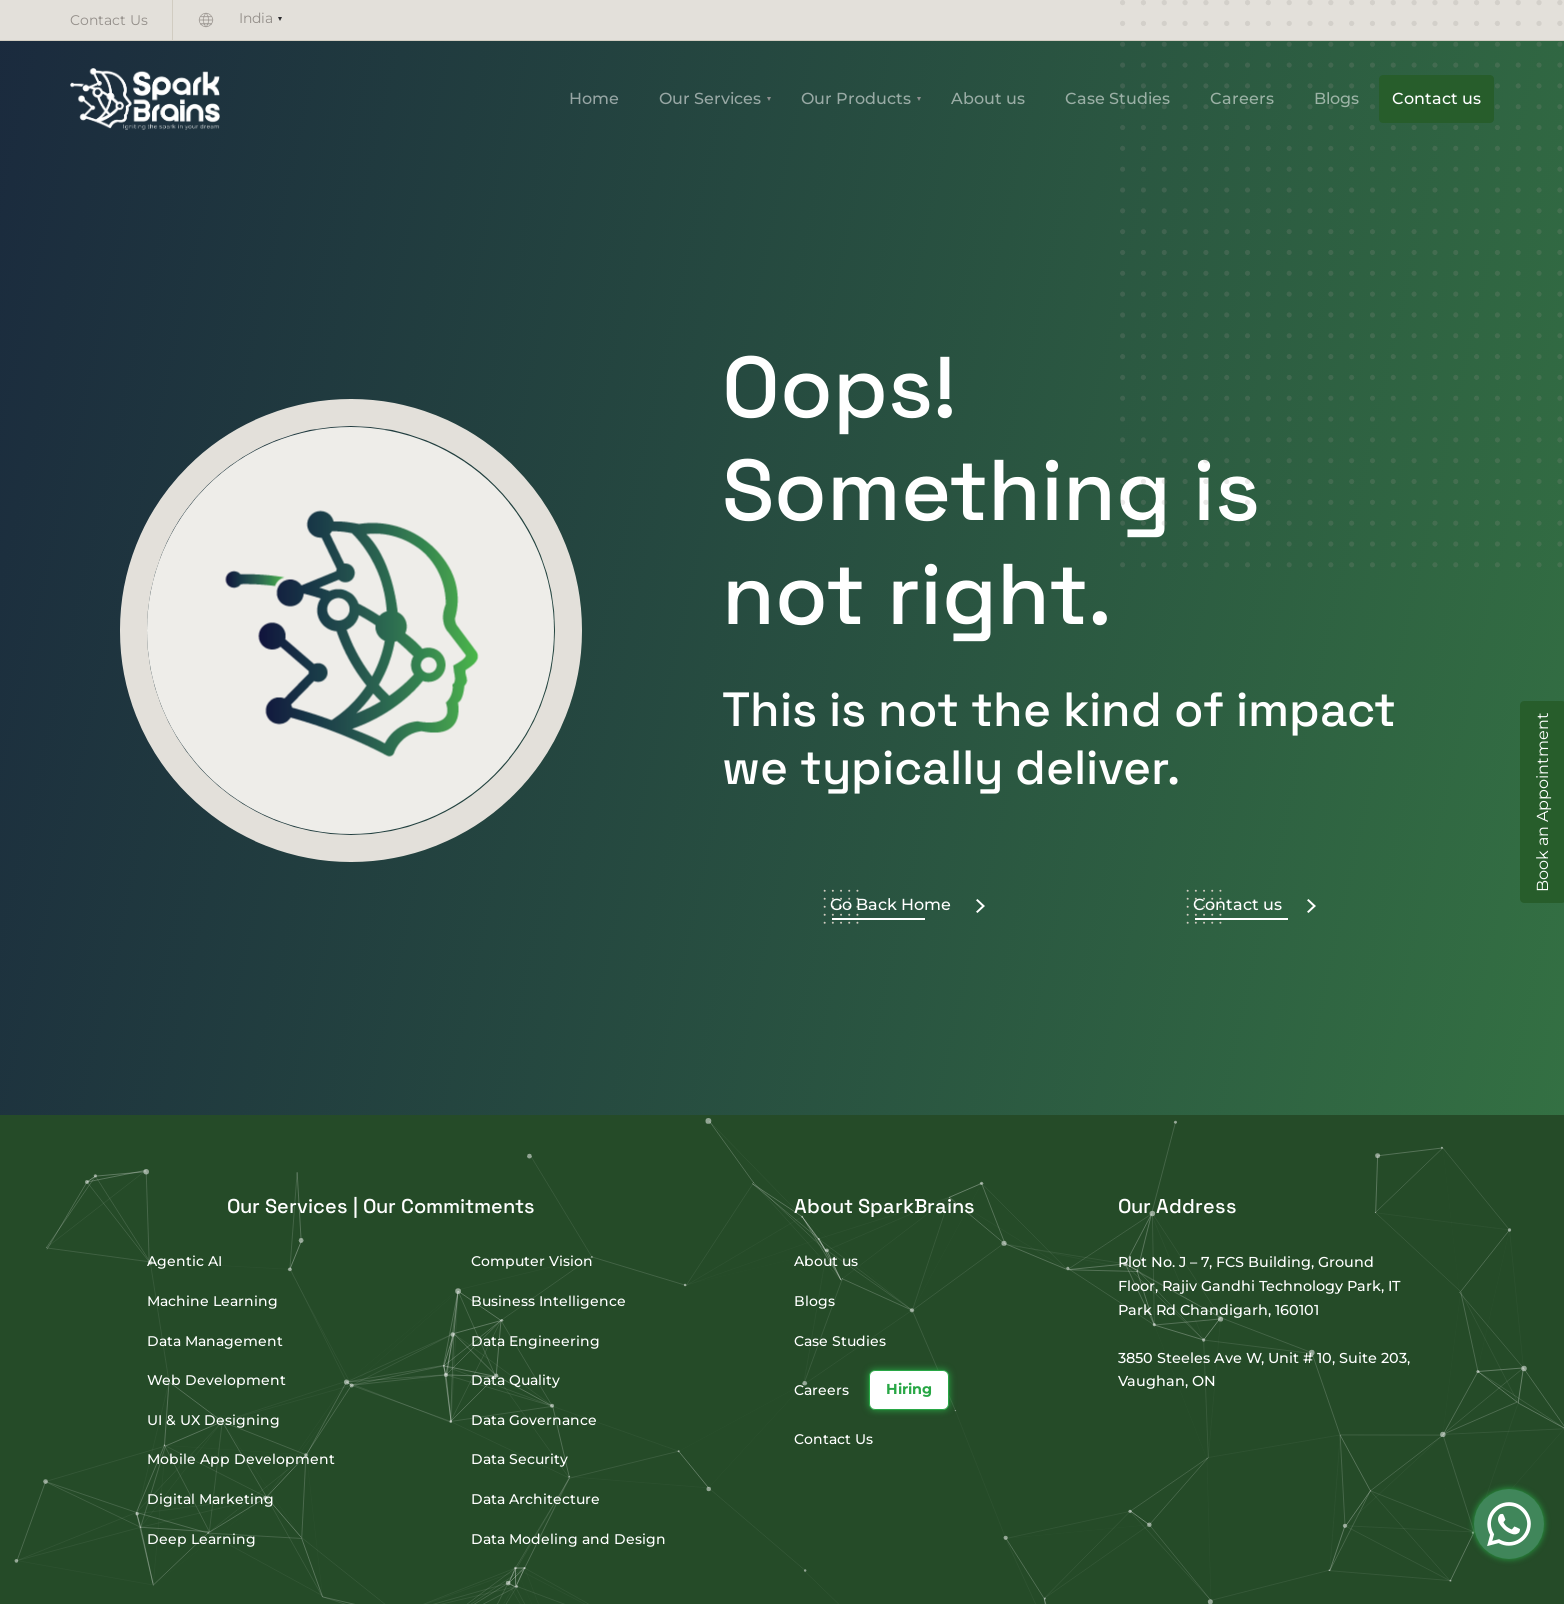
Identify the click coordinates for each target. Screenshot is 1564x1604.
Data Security (519, 1459)
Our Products (856, 98)
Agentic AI (184, 1261)
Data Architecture (535, 1499)
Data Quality (515, 1380)
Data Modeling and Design (568, 1539)
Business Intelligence (548, 1301)
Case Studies (1117, 98)
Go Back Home (908, 904)
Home (594, 98)
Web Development (216, 1380)
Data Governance (534, 1420)
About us (988, 98)
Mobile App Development (241, 1459)
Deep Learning (201, 1539)
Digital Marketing (210, 1499)
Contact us (1436, 98)
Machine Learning (212, 1301)
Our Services (710, 98)
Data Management (215, 1341)
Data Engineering (535, 1341)
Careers (1242, 98)
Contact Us (109, 20)
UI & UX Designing (213, 1420)
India (256, 18)
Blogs (1336, 98)
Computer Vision (532, 1261)
